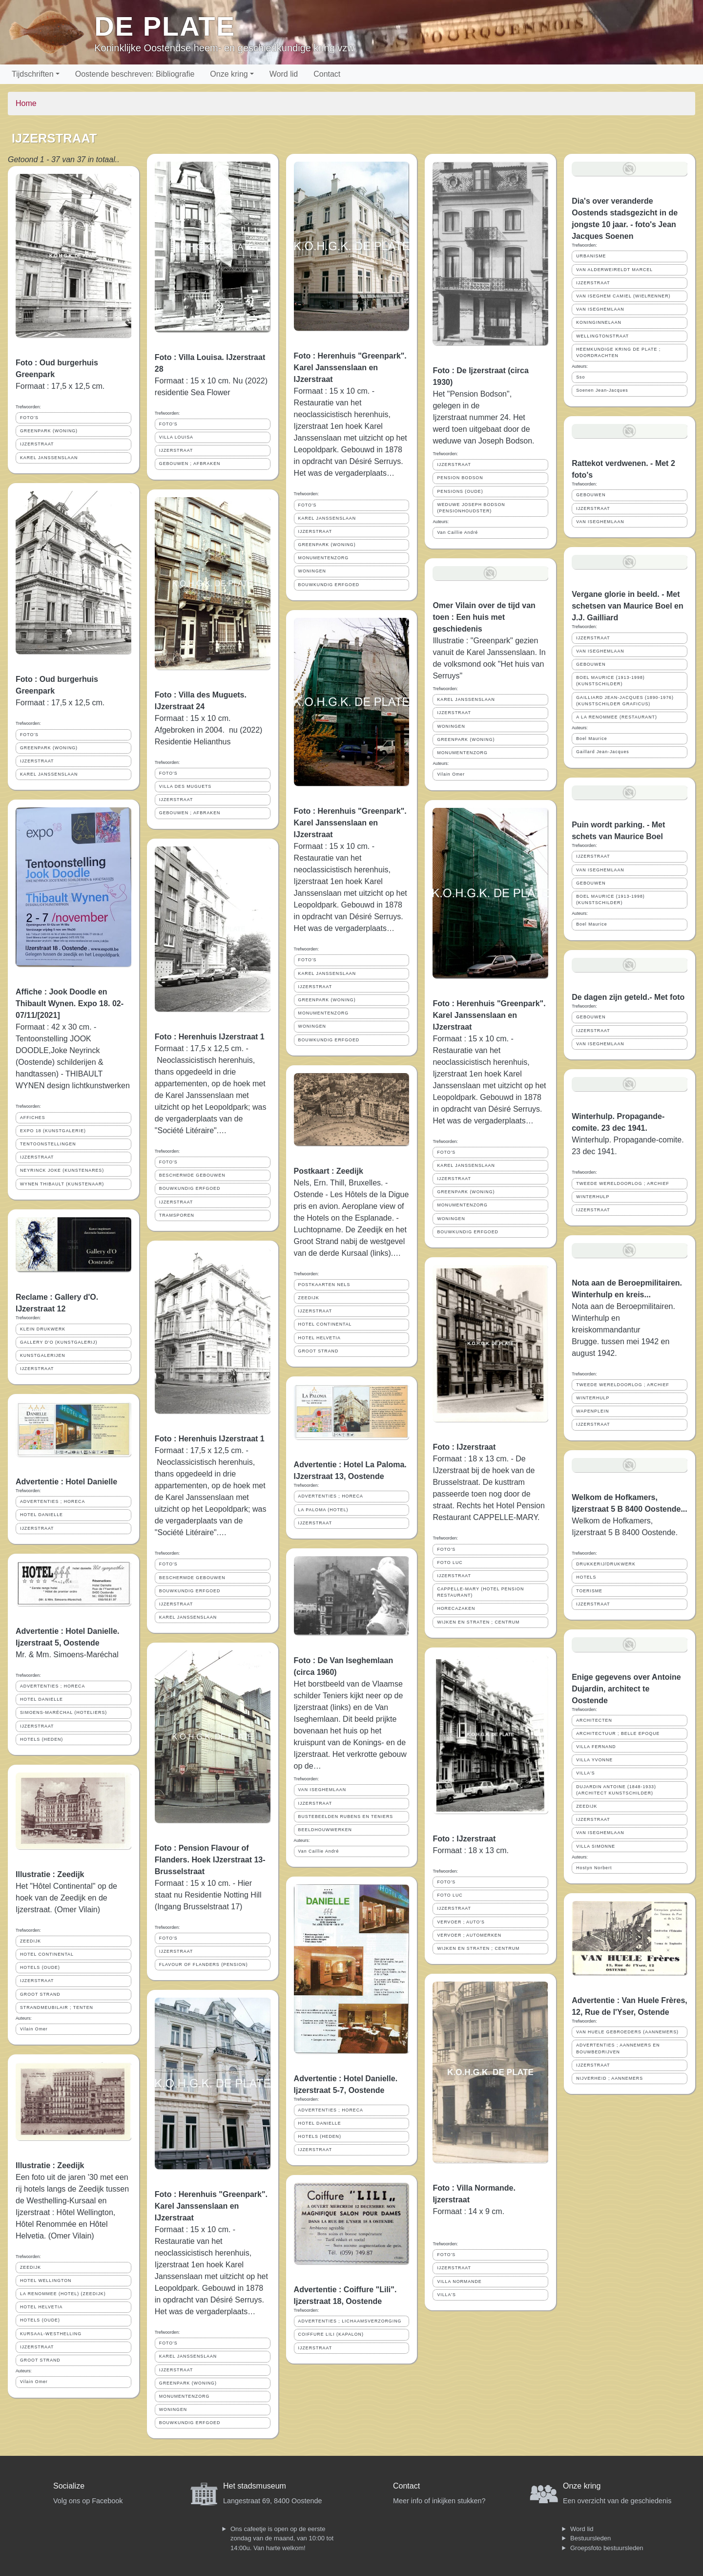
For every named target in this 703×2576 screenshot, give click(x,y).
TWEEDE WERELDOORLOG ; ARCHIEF (622, 1183)
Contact (326, 74)
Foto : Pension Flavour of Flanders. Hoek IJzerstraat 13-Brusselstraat (210, 1860)
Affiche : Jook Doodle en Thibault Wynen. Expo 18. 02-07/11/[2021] (70, 1003)
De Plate (164, 26)
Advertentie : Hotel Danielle (66, 1482)
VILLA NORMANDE (459, 2281)
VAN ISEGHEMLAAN (322, 1789)
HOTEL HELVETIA (41, 2306)
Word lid (283, 74)
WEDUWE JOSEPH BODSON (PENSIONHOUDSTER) (471, 507)
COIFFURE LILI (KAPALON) (331, 2334)
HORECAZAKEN (456, 1608)
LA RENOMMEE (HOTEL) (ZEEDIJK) (63, 2293)
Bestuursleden (590, 2538)
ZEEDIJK (30, 1941)
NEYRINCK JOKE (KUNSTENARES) (62, 1170)
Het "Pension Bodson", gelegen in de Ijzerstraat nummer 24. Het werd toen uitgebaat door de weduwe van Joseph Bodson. (483, 417)
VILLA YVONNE (594, 1759)
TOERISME (589, 1590)
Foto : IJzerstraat (464, 1447)
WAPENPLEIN (592, 1411)
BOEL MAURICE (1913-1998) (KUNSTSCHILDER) (610, 680)
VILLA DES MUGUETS (185, 786)
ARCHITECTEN (594, 1720)
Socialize (68, 2486)
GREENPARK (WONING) (49, 430)
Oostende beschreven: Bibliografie (135, 74)
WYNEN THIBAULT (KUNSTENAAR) (62, 1184)
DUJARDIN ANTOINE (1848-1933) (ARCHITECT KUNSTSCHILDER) (616, 1789)
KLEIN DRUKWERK (42, 1329)
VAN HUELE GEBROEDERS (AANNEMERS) (627, 2031)
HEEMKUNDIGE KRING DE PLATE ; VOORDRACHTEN (618, 352)
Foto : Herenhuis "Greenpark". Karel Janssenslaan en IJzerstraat (211, 2206)
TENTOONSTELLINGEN (48, 1143)
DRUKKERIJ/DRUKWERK (606, 1564)
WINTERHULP (592, 1196)
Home (26, 103)
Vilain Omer (34, 2029)
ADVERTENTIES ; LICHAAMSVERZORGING (350, 2321)
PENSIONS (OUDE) (460, 491)
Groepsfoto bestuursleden (606, 2548)
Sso (580, 377)
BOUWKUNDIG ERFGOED (190, 1188)
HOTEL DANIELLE (41, 1514)
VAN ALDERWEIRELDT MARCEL (614, 269)
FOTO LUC (449, 1562)
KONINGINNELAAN (598, 322)
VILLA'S (446, 2294)
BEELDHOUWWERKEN (325, 1829)
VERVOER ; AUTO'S (461, 1922)
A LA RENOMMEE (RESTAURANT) (616, 717)
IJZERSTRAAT (37, 444)
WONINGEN (173, 2409)
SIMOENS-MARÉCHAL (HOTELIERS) (63, 1712)
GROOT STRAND (40, 1994)
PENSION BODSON (460, 477)
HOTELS (586, 1577)
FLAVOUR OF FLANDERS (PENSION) (203, 1964)
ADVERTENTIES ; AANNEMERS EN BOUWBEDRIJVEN (618, 2048)
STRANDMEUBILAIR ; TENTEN (56, 2007)
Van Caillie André (318, 1851)
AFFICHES (32, 1117)
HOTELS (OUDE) (40, 1967)
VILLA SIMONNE (595, 1846)
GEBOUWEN (590, 494)
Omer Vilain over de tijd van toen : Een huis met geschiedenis (484, 617)
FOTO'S (29, 417)
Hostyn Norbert (594, 1867)
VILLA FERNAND (596, 1746)
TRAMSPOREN (176, 1215)
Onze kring (229, 74)
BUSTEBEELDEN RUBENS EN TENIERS (345, 1816)
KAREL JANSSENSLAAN (49, 457)
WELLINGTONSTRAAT (602, 336)
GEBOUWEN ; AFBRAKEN (190, 463)
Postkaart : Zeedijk (328, 1171)
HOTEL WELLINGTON (45, 2280)
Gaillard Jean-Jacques (602, 751)
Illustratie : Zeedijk (50, 1874)
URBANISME (591, 255)
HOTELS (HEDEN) (41, 1739)
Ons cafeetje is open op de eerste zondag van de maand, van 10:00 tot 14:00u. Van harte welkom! (281, 2538)
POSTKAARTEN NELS (324, 1284)
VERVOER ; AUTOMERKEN (469, 1935)
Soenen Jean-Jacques (602, 390)
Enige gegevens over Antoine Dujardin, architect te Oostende (626, 1689)
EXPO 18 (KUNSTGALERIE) (53, 1130)
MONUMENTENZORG (184, 2396)
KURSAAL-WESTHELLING (51, 2333)
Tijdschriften (33, 74)
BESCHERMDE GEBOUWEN (192, 1175)
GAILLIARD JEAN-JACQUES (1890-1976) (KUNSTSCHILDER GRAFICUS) (625, 700)
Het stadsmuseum (254, 2486)
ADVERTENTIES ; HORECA (52, 1501)
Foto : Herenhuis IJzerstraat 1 (210, 1037)
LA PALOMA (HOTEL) (323, 1509)
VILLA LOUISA (176, 437)
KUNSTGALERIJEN (42, 1355)
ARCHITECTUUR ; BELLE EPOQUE (618, 1733)
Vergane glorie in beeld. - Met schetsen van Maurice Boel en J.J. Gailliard (627, 606)
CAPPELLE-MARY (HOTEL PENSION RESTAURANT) (480, 1592)
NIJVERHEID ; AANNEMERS (609, 2078)
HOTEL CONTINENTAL (47, 1954)
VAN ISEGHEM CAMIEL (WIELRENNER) (623, 296)
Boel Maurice (591, 738)
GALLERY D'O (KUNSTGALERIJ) (58, 1342)
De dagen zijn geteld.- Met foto (628, 997)
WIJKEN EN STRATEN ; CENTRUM (478, 1622)
